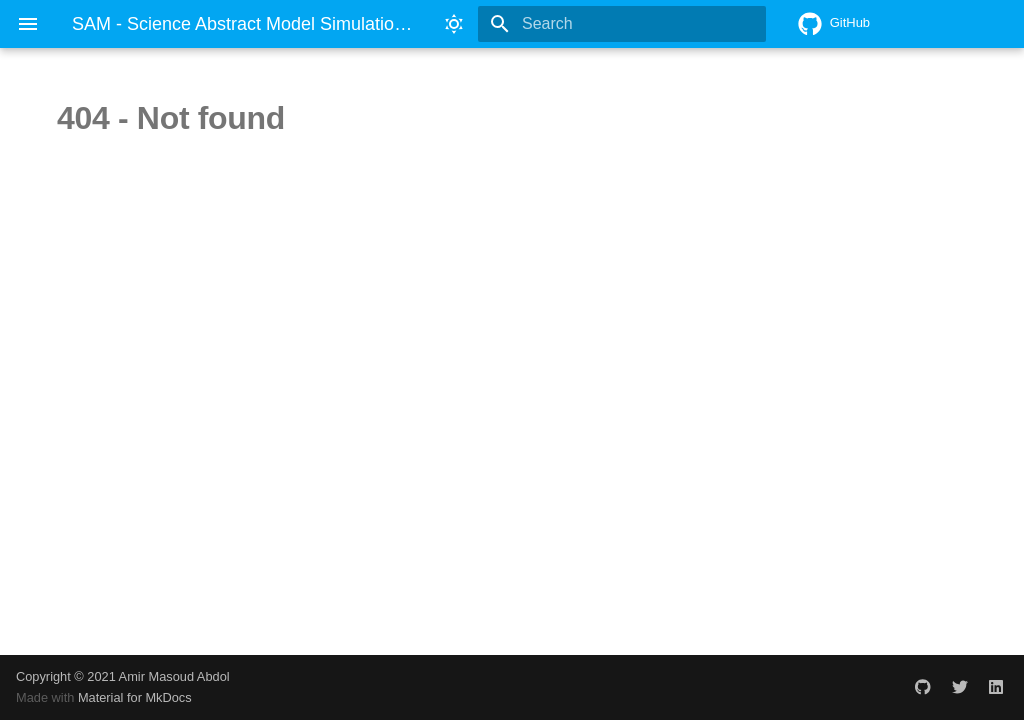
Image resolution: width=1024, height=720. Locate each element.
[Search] (649, 24)
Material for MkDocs (135, 697)
